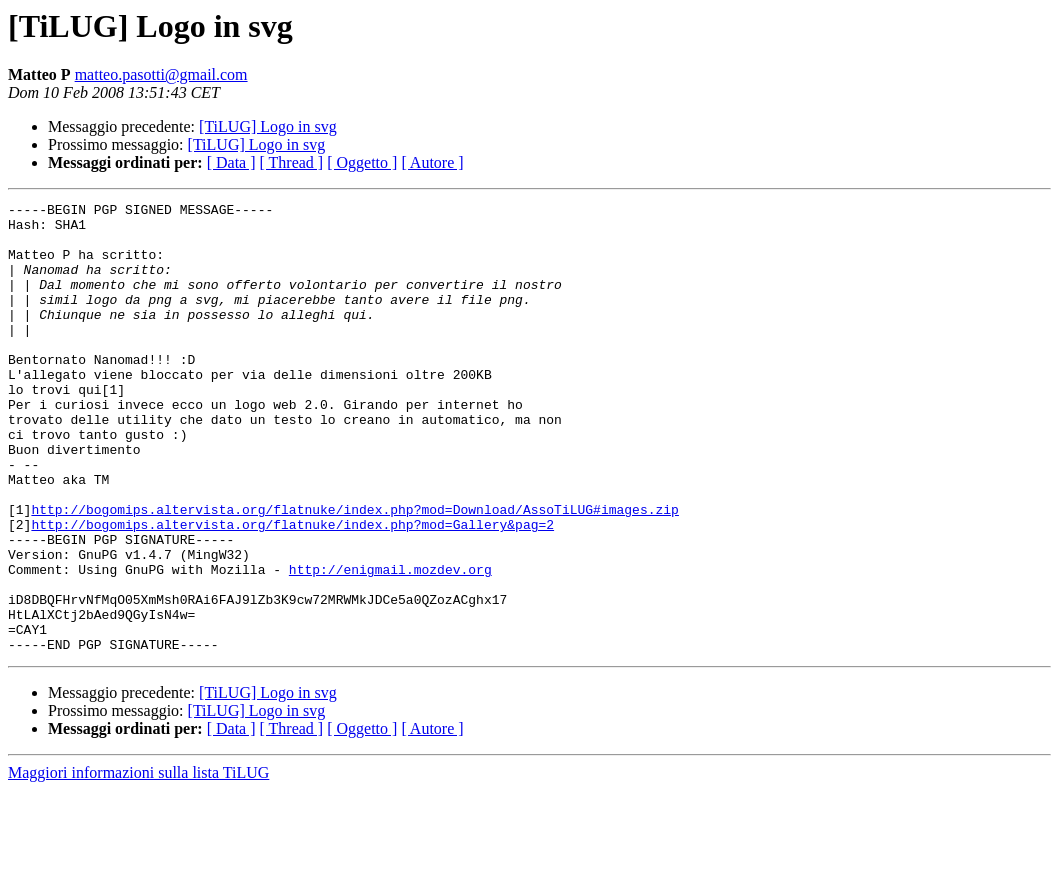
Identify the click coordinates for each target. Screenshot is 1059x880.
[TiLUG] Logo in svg (268, 126)
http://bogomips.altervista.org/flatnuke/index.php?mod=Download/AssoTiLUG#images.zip (354, 572)
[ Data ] (231, 162)
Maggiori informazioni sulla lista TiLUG (138, 862)
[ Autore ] (432, 162)
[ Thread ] (292, 162)
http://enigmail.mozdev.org (390, 644)
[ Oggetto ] (362, 162)
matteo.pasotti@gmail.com (161, 74)
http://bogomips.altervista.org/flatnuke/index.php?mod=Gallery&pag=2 (292, 590)
